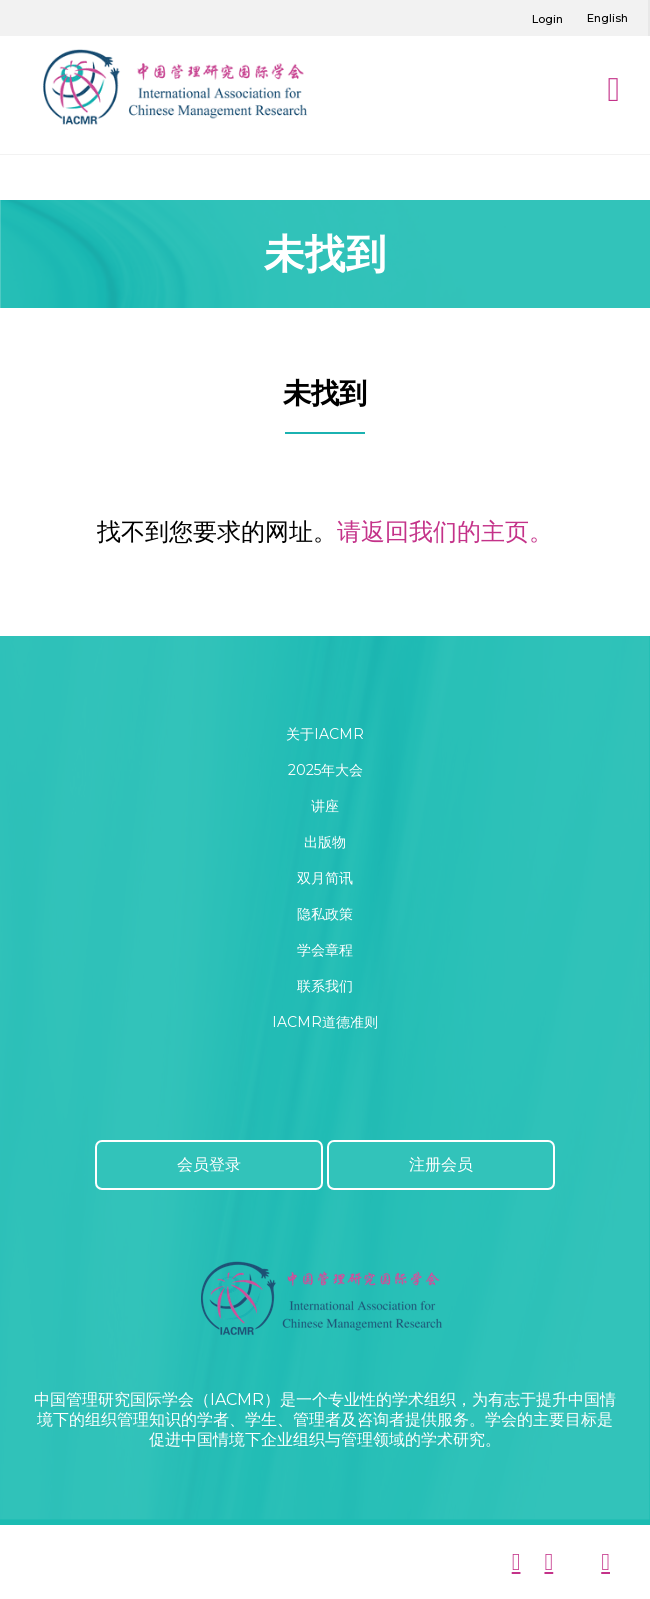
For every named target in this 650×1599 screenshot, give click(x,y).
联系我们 (325, 986)
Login (547, 19)
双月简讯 (325, 878)
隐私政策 (325, 914)
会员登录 (209, 1164)
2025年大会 (325, 770)
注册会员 (441, 1164)
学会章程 (325, 950)
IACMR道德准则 (325, 1022)
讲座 (325, 806)
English (607, 18)
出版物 (325, 842)
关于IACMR (325, 734)
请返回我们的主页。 (445, 531)
